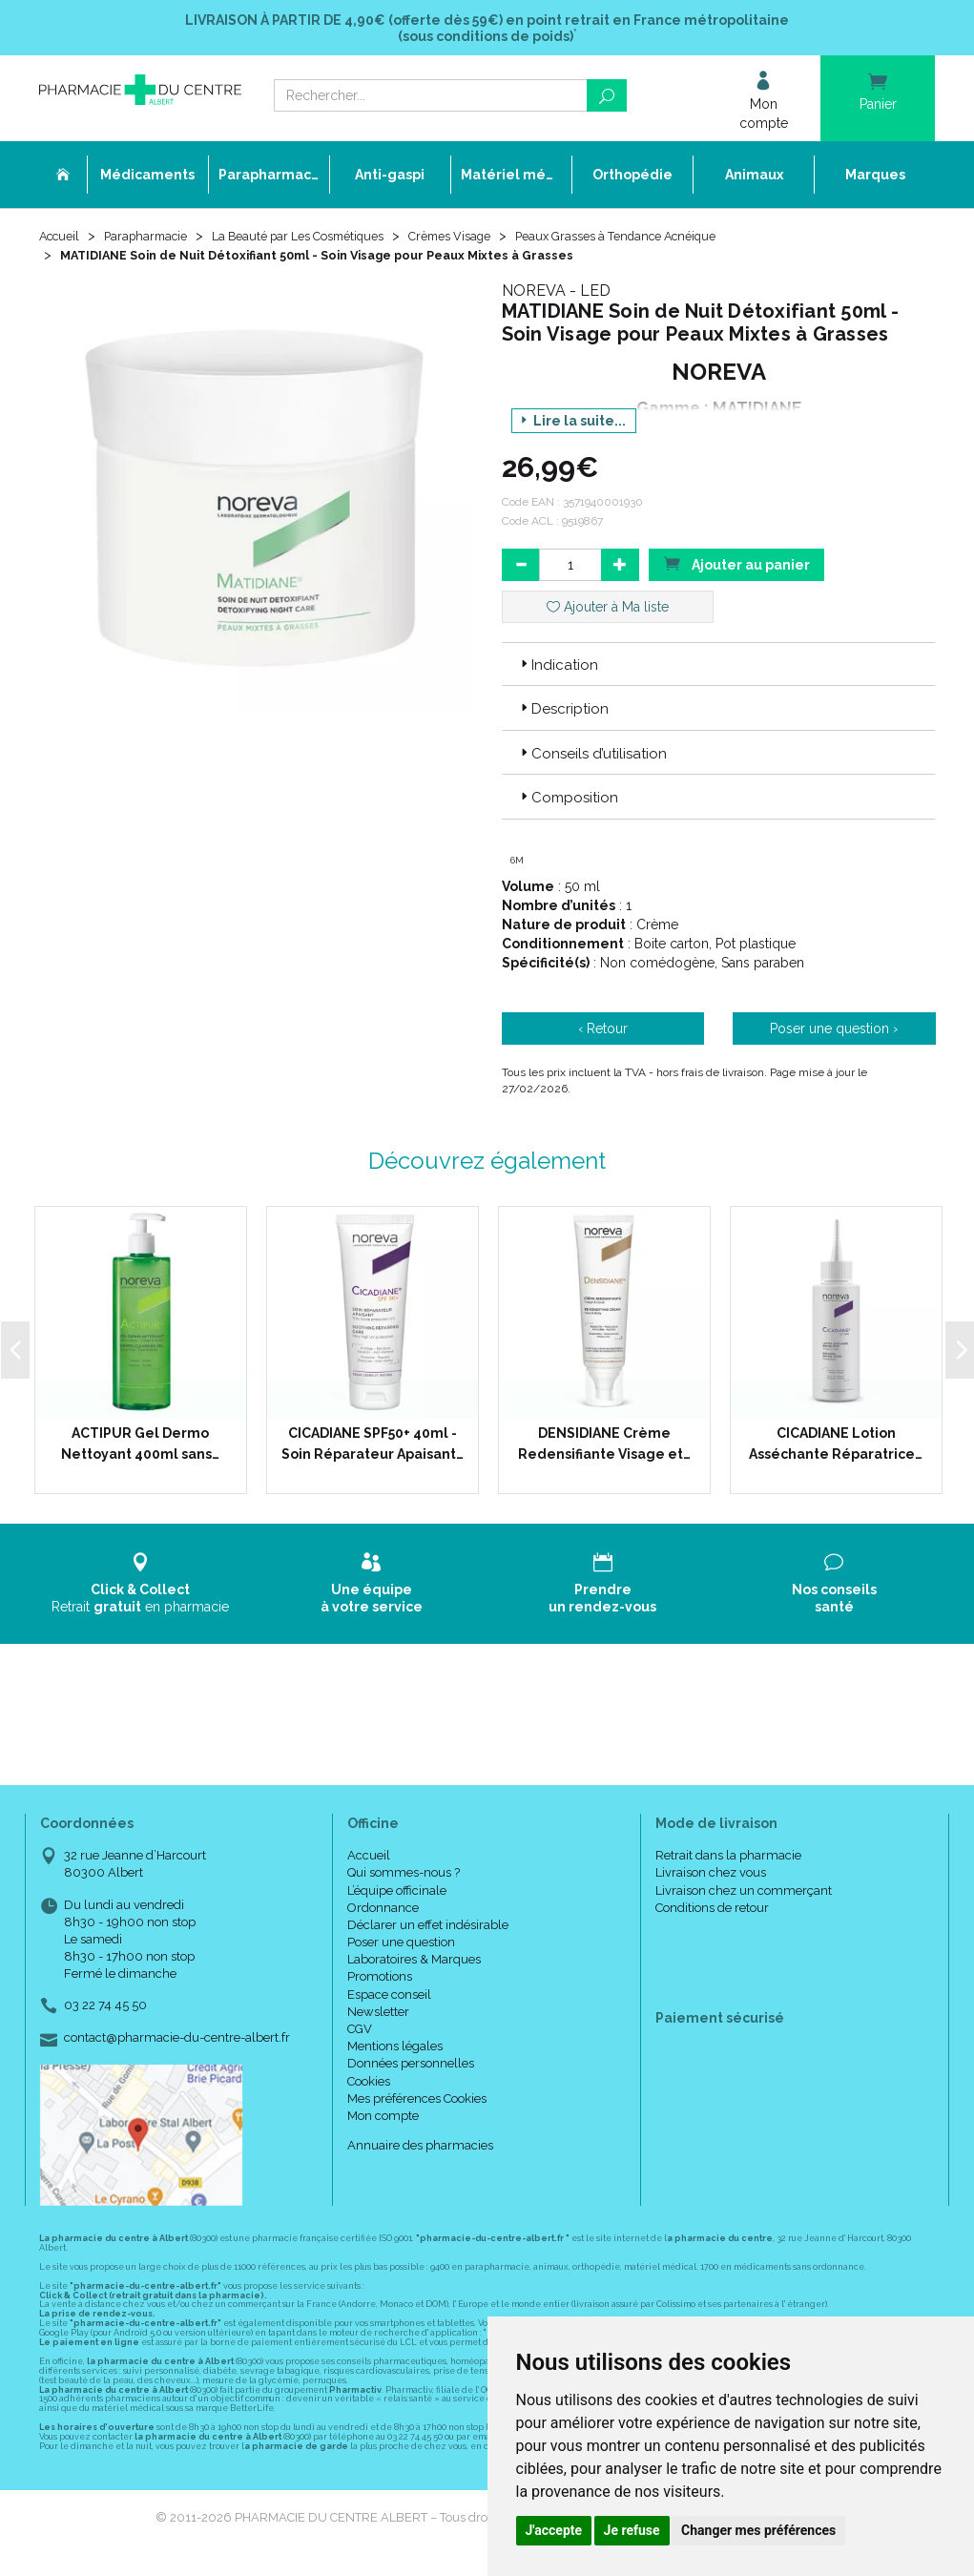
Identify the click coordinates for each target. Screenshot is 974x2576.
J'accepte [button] (554, 2530)
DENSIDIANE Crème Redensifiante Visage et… (604, 1448)
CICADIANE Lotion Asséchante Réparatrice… (835, 1448)
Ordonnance (383, 1912)
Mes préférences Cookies (417, 2103)
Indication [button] (557, 669)
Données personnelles (410, 2069)
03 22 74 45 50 (105, 2011)
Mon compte (383, 2120)
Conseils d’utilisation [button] (592, 758)
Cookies (368, 2086)
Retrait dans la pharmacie (728, 1861)
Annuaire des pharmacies (420, 2151)
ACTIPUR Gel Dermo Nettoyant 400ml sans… (140, 1448)
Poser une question (401, 1947)
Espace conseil (389, 1999)
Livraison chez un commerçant (743, 1895)
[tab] (719, 669)
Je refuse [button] (632, 2530)
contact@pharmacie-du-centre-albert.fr (177, 2042)
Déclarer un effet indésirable (427, 1929)
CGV (359, 2033)
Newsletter (378, 2016)
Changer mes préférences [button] (758, 2530)
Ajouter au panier (736, 568)
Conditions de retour (712, 1912)
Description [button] (563, 714)
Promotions (379, 1982)
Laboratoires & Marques (414, 1965)
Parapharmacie (155, 240)
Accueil (62, 240)
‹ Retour (603, 1033)
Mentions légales (395, 2052)
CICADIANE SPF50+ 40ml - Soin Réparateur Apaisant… (372, 1448)
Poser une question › (834, 1033)
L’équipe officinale (396, 1895)
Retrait (140, 1588)
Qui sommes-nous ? (403, 1878)
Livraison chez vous (710, 1878)
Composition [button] (567, 802)
